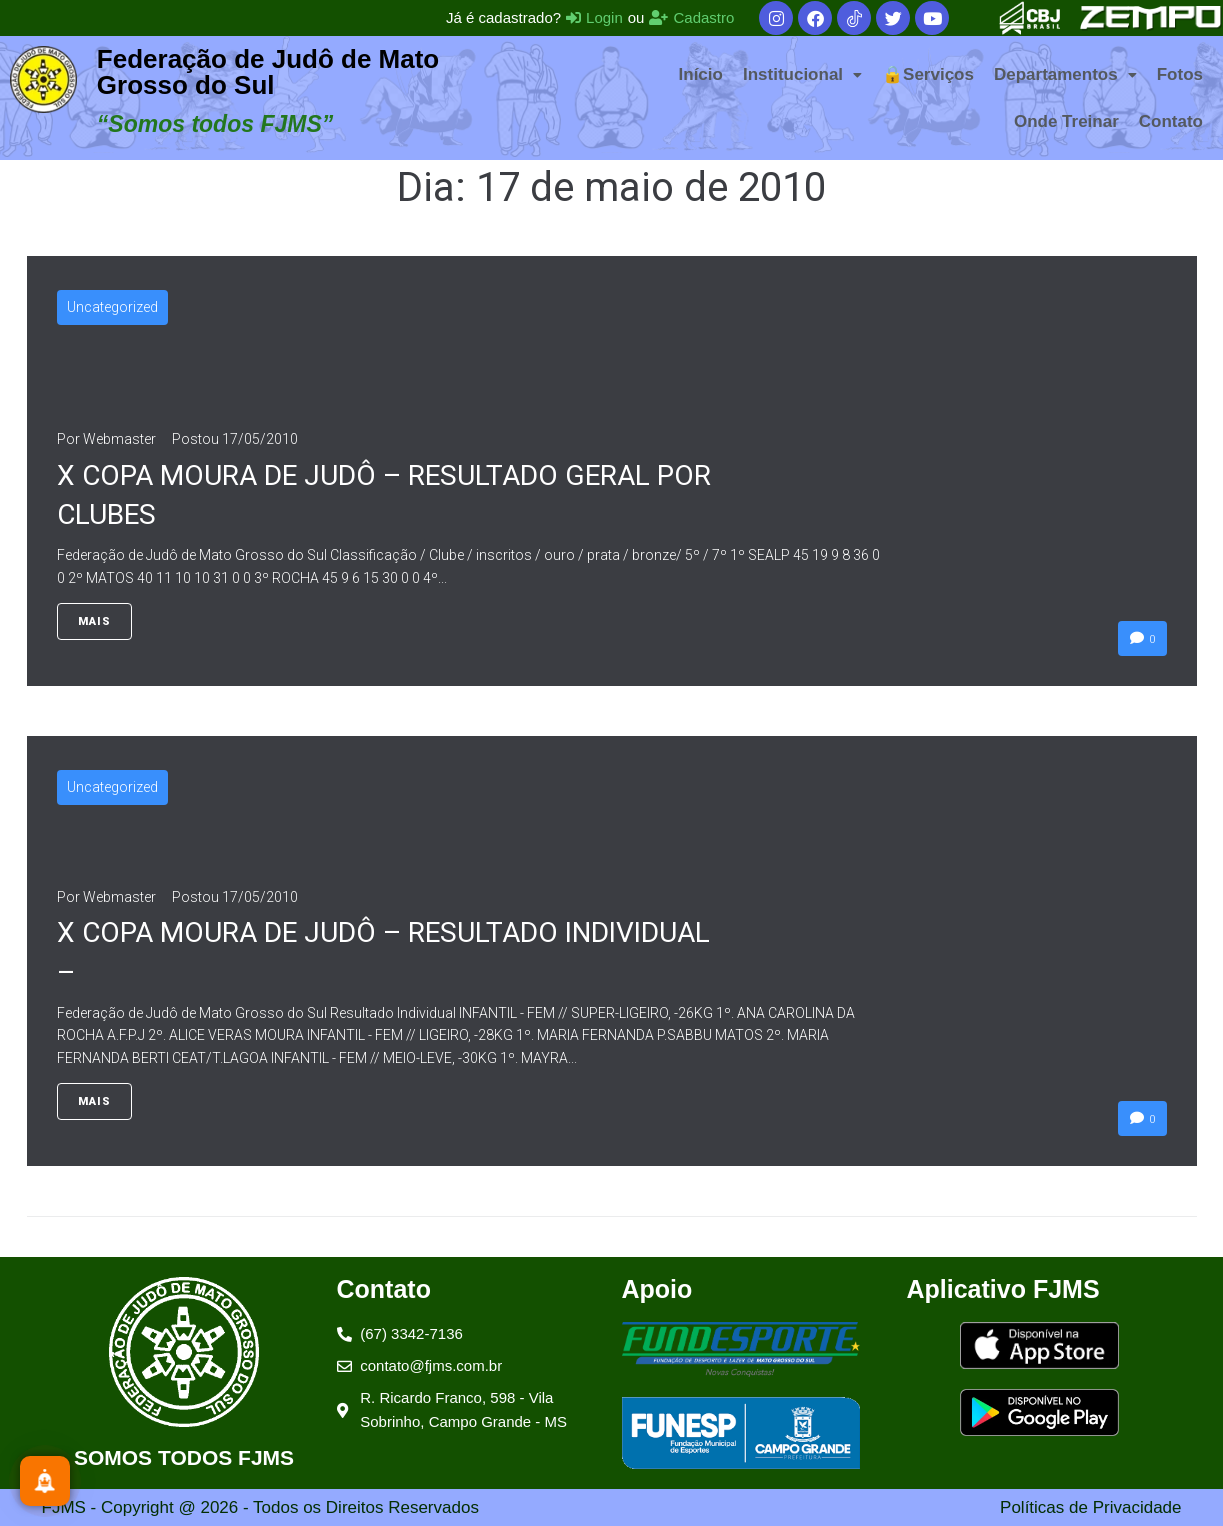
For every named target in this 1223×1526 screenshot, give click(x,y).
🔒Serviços (928, 74)
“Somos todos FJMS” (215, 124)
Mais (94, 621)
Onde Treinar (1066, 121)
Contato (1171, 121)
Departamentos (1065, 74)
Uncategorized (112, 307)
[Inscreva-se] (45, 1481)
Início (701, 74)
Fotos (1180, 74)
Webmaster (119, 439)
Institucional (802, 74)
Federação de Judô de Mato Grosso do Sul (268, 72)
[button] (802, 74)
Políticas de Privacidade (1090, 1507)
